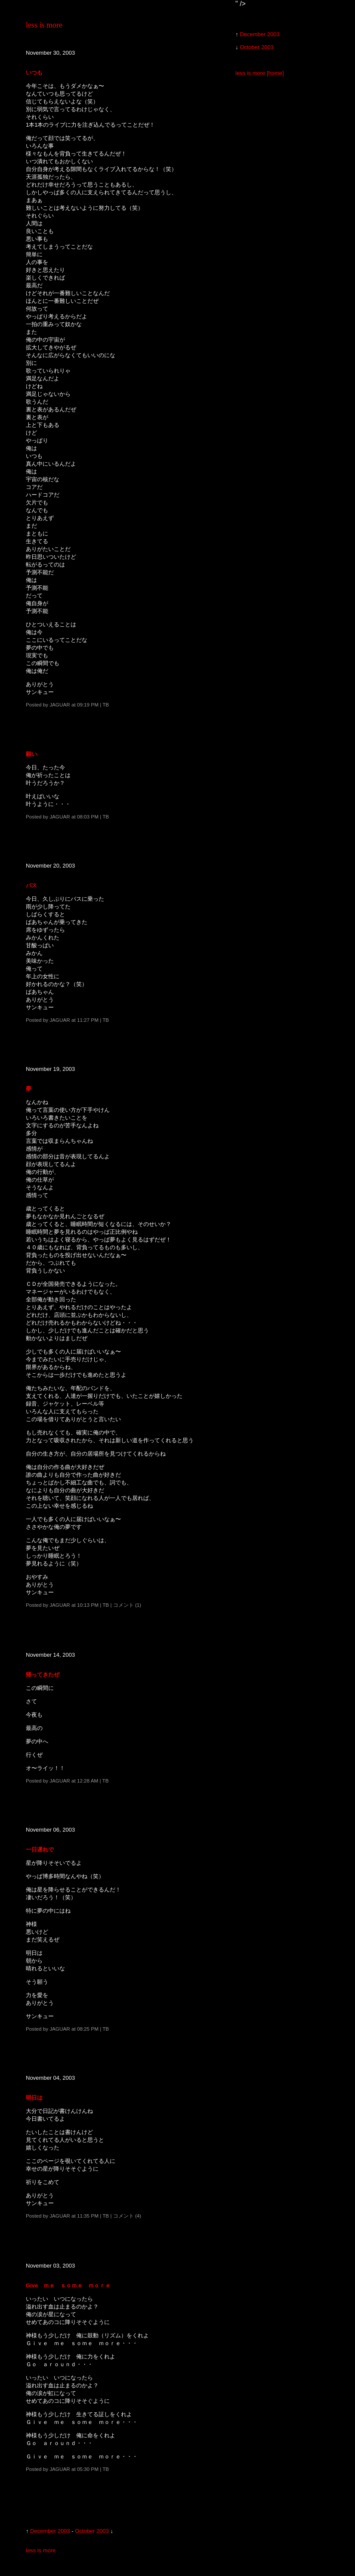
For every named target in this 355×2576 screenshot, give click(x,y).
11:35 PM (88, 2215)
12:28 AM (87, 1780)
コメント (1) (127, 1605)
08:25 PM (88, 2029)
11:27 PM (88, 1020)
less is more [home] (259, 73)
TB (105, 704)
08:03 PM (88, 816)
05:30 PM (88, 2469)
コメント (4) (127, 2215)
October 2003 (92, 2531)
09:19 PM (88, 704)
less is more (44, 25)
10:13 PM (88, 1605)
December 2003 (50, 2531)
